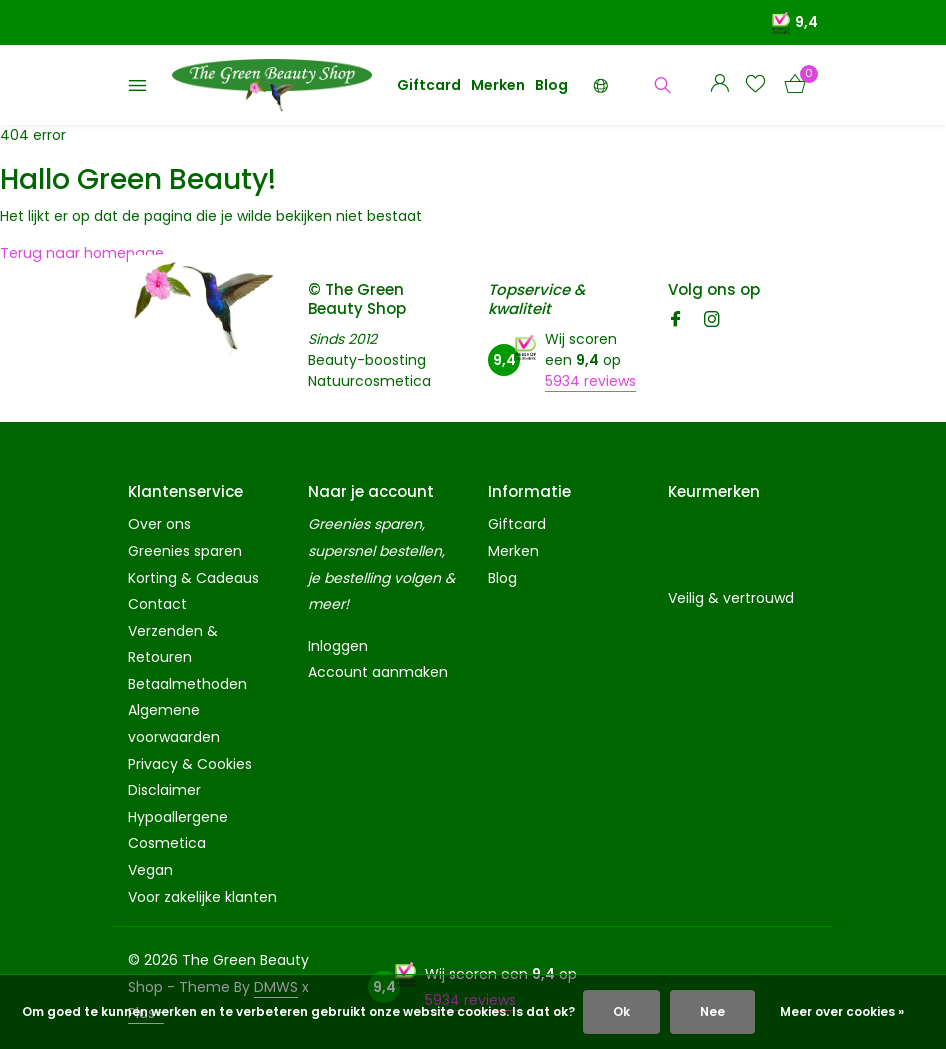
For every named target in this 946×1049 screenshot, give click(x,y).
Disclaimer (164, 790)
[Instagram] (712, 321)
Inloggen (338, 646)
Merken (498, 85)
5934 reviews (590, 381)
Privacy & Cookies (190, 764)
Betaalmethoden (187, 684)
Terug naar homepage (79, 253)
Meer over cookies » (842, 1011)
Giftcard (429, 85)
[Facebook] (676, 321)
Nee (712, 1011)
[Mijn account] (719, 85)
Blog (551, 85)
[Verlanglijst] (755, 85)
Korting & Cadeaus (193, 578)
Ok (621, 1011)
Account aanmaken (378, 672)
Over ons (159, 524)
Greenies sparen (185, 551)
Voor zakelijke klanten (202, 897)
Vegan (150, 870)
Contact (157, 604)
